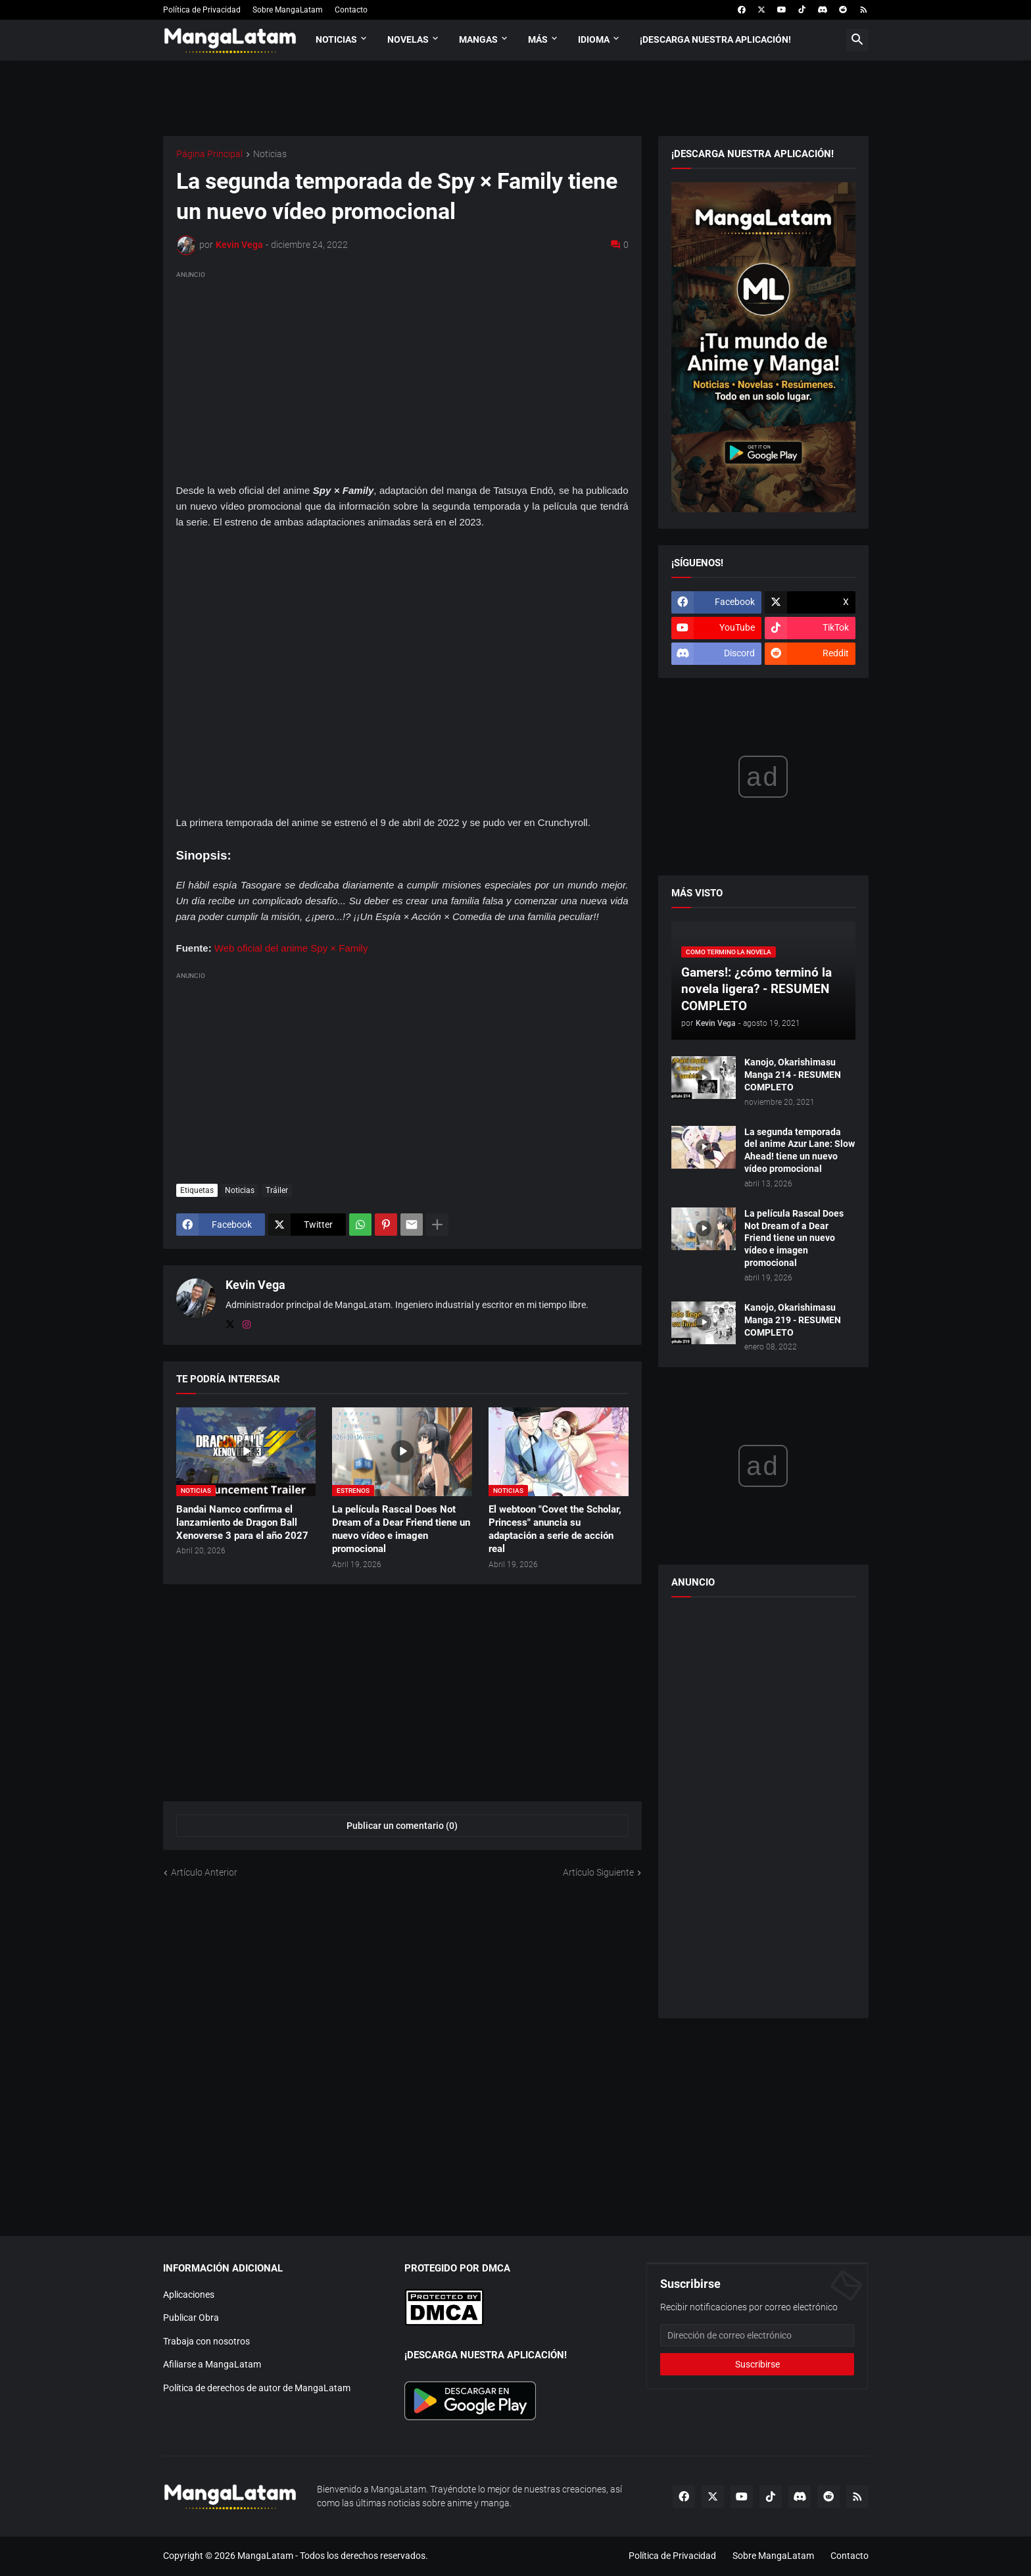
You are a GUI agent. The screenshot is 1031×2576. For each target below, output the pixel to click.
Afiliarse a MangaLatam (212, 2364)
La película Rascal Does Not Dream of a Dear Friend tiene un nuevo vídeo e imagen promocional (401, 1529)
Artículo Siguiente (598, 1872)
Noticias (336, 39)
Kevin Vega (255, 1285)
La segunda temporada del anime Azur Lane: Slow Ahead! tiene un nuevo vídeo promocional (799, 1151)
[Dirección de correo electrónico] (757, 2335)
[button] (857, 40)
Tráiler (277, 1190)
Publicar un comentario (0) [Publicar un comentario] (402, 1825)
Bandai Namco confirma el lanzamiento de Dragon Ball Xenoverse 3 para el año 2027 (242, 1522)
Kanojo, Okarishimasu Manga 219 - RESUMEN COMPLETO (792, 1320)
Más (538, 39)
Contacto (351, 9)
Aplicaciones (188, 2294)
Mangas (478, 39)
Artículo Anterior (204, 1872)
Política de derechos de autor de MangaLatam (256, 2388)
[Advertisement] (402, 374)
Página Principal (209, 154)
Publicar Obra (191, 2317)
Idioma (594, 39)
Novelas (408, 39)
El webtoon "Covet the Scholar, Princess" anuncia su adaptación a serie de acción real (555, 1529)
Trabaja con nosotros (206, 2341)
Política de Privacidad (202, 9)
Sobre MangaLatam (287, 9)
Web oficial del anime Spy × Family (291, 948)
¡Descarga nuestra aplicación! (715, 39)
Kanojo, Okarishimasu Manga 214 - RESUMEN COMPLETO (792, 1074)
